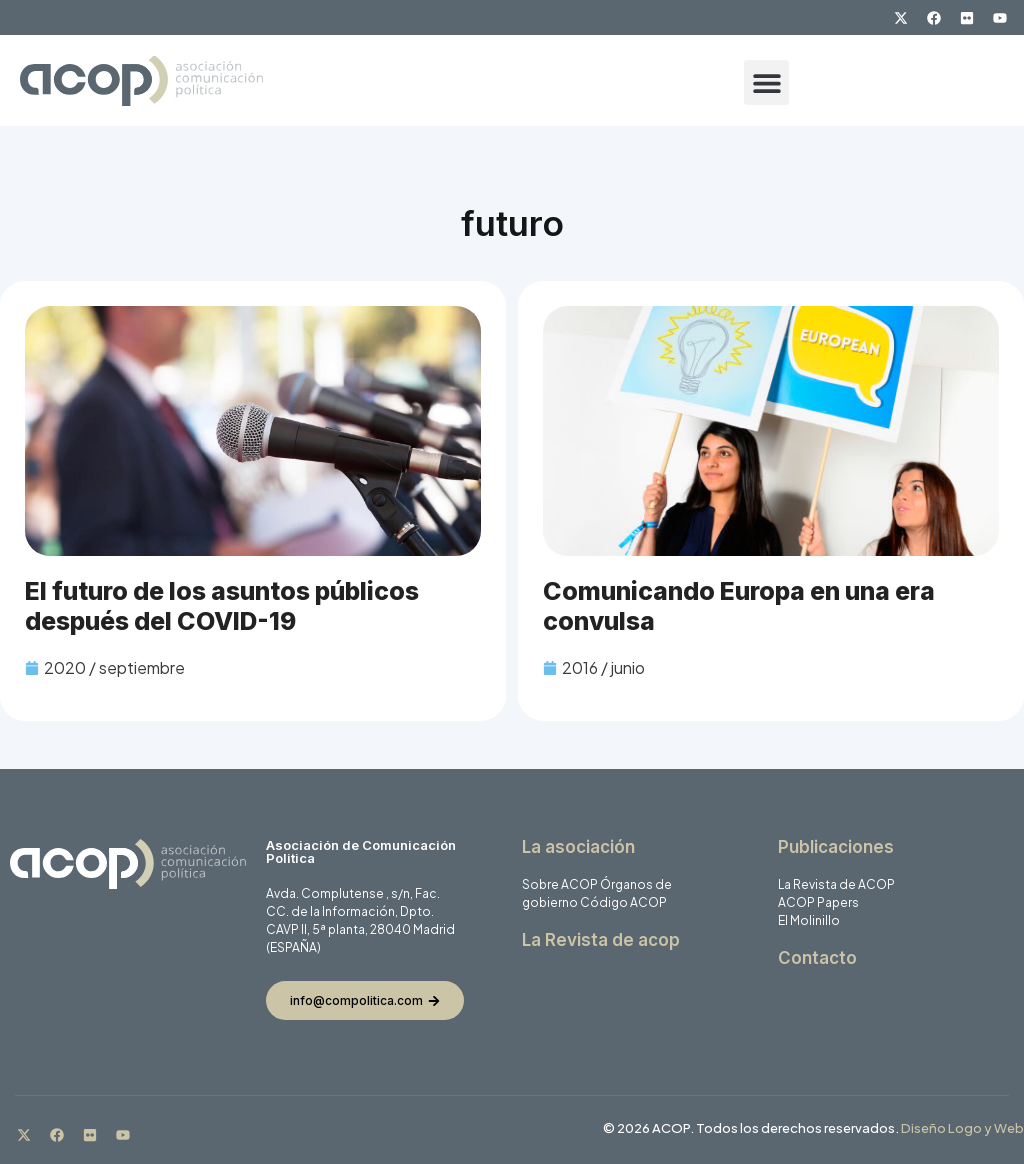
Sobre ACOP (560, 884)
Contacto (817, 958)
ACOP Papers (818, 902)
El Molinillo (809, 920)
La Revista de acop (601, 940)
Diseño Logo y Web (962, 1128)
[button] (766, 82)
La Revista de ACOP (836, 884)
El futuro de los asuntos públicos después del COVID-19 (222, 606)
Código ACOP (623, 902)
